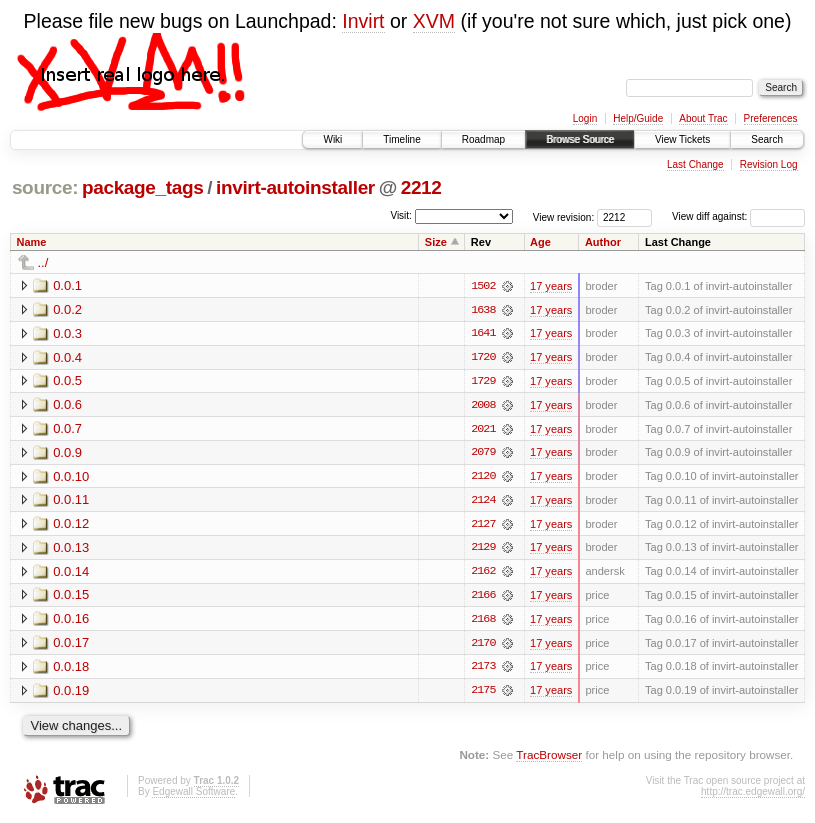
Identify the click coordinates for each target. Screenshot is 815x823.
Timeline (401, 139)
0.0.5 (67, 381)
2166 (483, 598)
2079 (483, 454)
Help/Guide (638, 118)
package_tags (143, 187)
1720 (483, 358)
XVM (434, 21)
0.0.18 (71, 669)
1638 (483, 310)
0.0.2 (67, 309)
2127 (483, 526)
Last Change (695, 164)
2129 (483, 550)
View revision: (564, 216)
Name (32, 242)
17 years (551, 286)
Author (603, 242)
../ (43, 262)
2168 (483, 622)
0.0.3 (67, 333)
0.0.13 (71, 549)
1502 (483, 286)
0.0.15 (71, 597)
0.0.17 (71, 645)
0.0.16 (71, 621)
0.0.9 (67, 453)
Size (436, 242)
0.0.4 (67, 357)
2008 (483, 406)
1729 (483, 382)
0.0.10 (71, 477)
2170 (483, 646)
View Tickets (682, 139)
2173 (483, 670)
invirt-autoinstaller (295, 187)
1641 (483, 334)
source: (45, 187)
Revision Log (769, 164)
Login (585, 118)
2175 (483, 694)
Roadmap (483, 139)
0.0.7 (67, 429)
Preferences (771, 118)
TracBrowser (549, 758)
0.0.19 (71, 693)
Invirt (363, 21)
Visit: (401, 215)
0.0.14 (71, 573)
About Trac (703, 118)
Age (540, 242)
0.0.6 (67, 405)
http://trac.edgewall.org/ (753, 795)
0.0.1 (67, 285)
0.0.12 (71, 525)
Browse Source (580, 139)
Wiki (332, 139)
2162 (483, 574)
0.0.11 (71, 501)
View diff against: (738, 216)
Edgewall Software (193, 795)
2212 (421, 187)
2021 (483, 430)
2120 (483, 478)
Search (767, 139)
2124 (483, 502)
